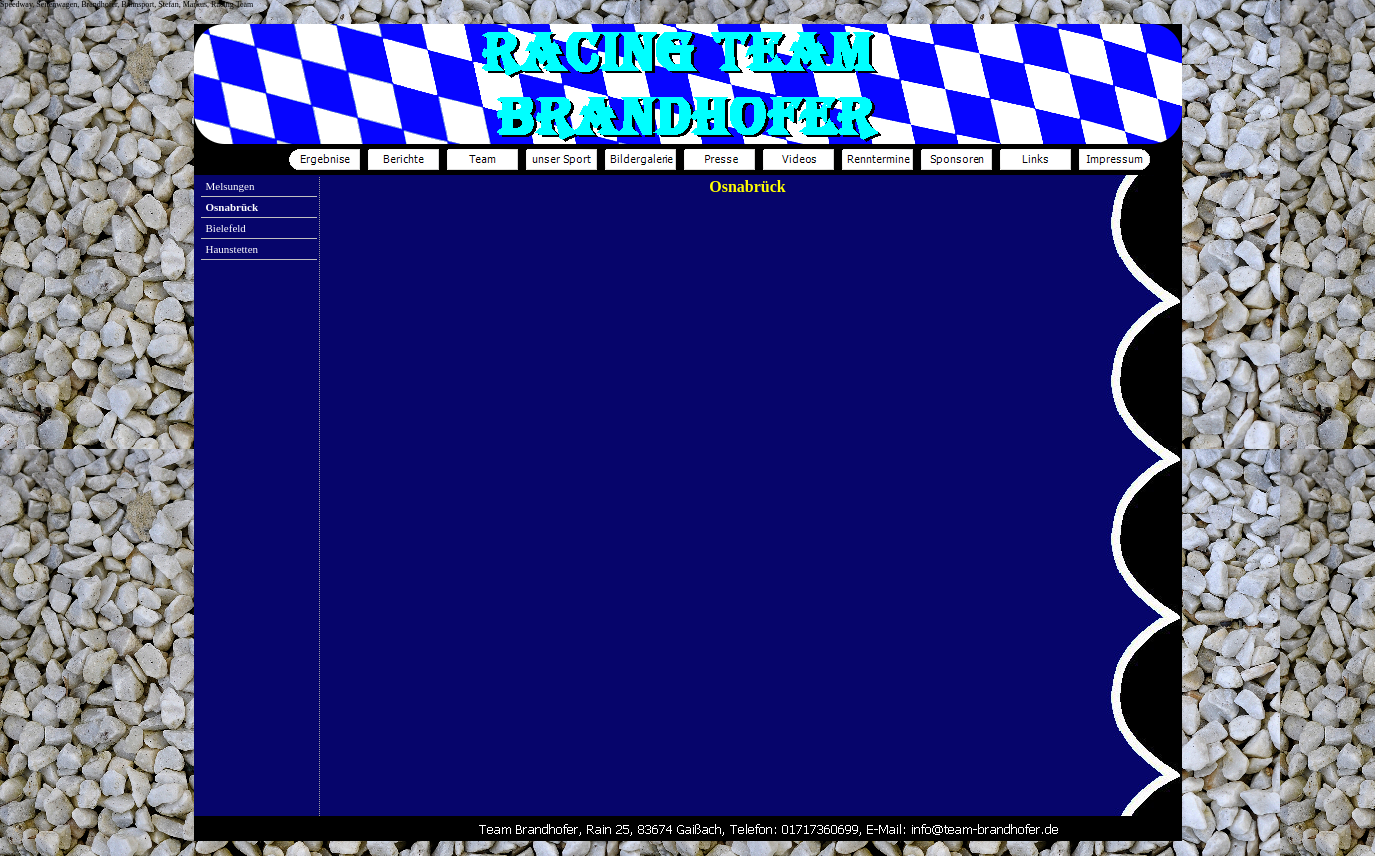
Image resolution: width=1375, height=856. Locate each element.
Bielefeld (226, 228)
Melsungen (230, 186)
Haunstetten (232, 249)
